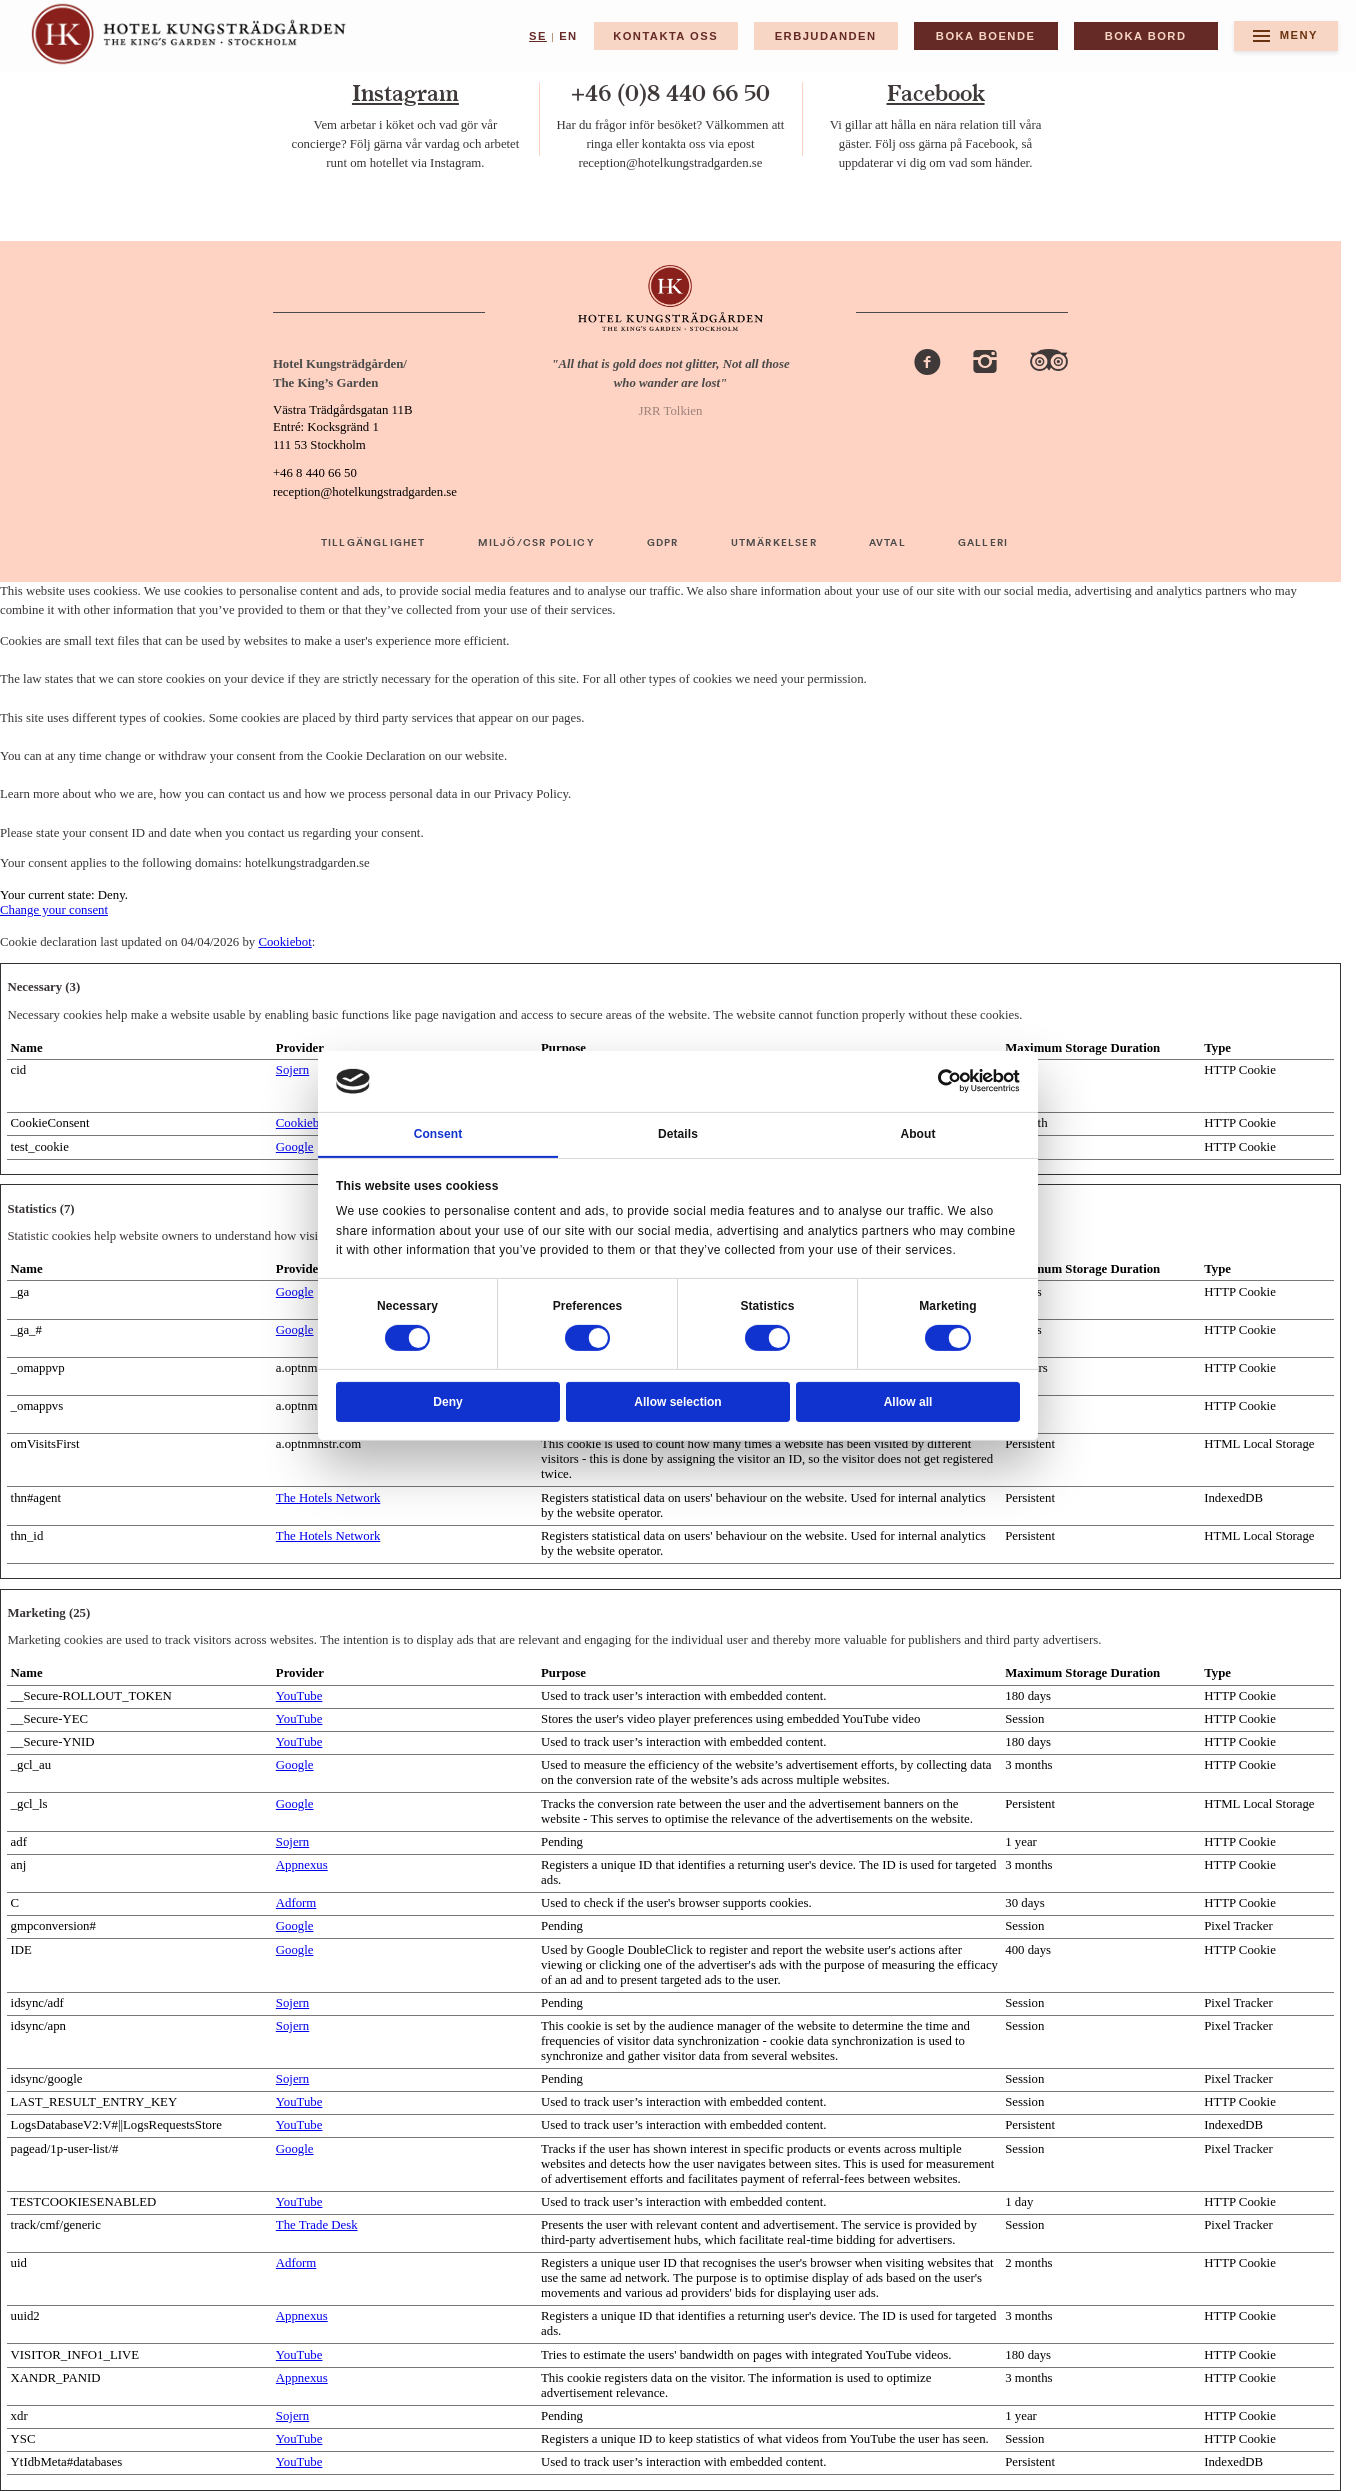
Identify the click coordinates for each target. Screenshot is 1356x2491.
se (538, 36)
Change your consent (54, 910)
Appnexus (302, 1865)
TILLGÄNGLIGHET (373, 543)
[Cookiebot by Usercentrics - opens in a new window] (950, 1081)
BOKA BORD (1146, 36)
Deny (447, 1402)
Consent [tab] (438, 1134)
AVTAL (887, 543)
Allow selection (677, 1402)
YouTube (299, 1696)
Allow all (908, 1402)
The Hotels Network (328, 1498)
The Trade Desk (317, 2225)
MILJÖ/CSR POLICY (536, 543)
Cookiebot (284, 942)
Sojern (292, 1070)
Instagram (405, 93)
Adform (296, 1903)
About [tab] (917, 1134)
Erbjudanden (826, 36)
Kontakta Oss (665, 36)
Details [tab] (678, 1134)
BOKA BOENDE (986, 36)
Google (295, 1147)
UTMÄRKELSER (774, 543)
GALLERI (983, 543)
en (568, 36)
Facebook (936, 93)
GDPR (663, 543)
